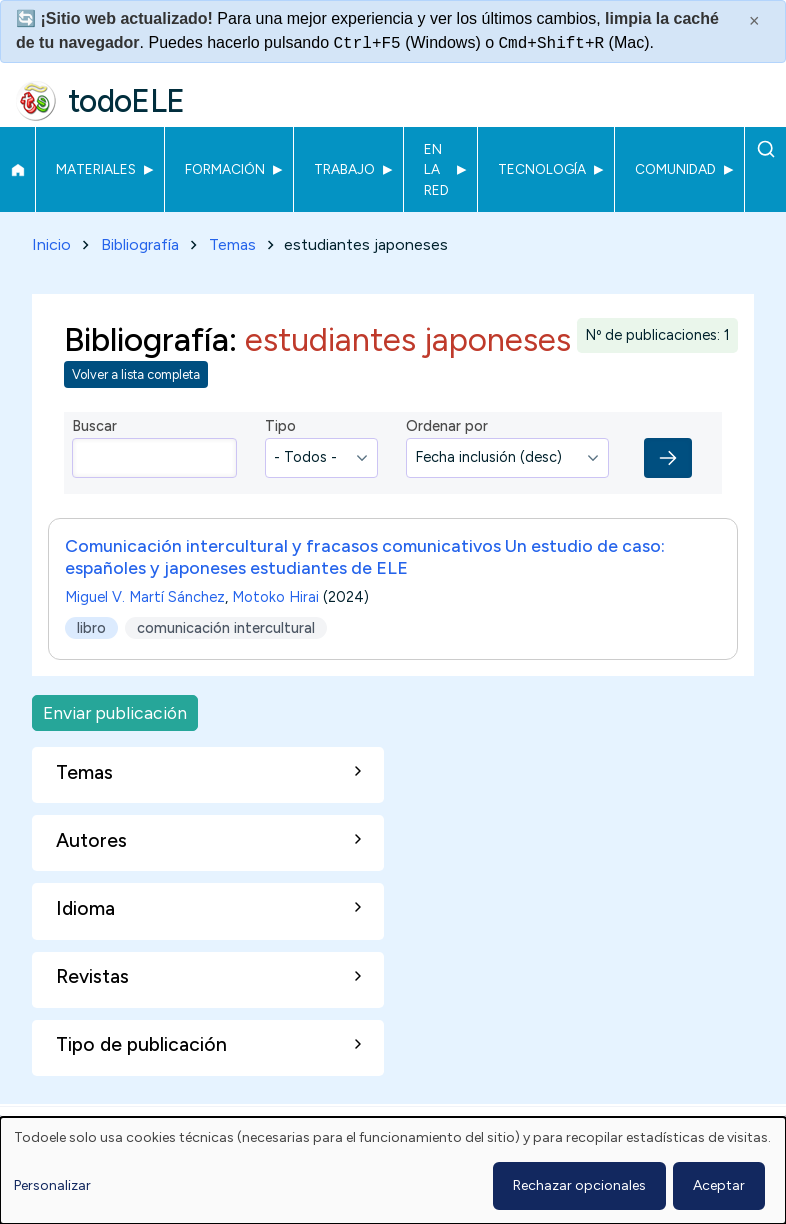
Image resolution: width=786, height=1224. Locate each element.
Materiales (96, 169)
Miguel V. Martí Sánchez (145, 597)
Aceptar (719, 1185)
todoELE (126, 101)
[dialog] (393, 1170)
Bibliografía (140, 244)
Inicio (17, 170)
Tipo (280, 426)
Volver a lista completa (136, 374)
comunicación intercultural (226, 627)
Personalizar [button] (52, 1185)
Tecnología (542, 169)
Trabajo (344, 169)
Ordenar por (447, 426)
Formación (225, 169)
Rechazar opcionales (579, 1185)
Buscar (765, 149)
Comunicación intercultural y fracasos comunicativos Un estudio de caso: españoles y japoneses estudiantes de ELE (365, 556)
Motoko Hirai (275, 597)
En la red (436, 169)
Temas (232, 244)
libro (91, 627)
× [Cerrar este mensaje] (754, 21)
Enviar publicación (115, 712)
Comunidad (675, 169)
